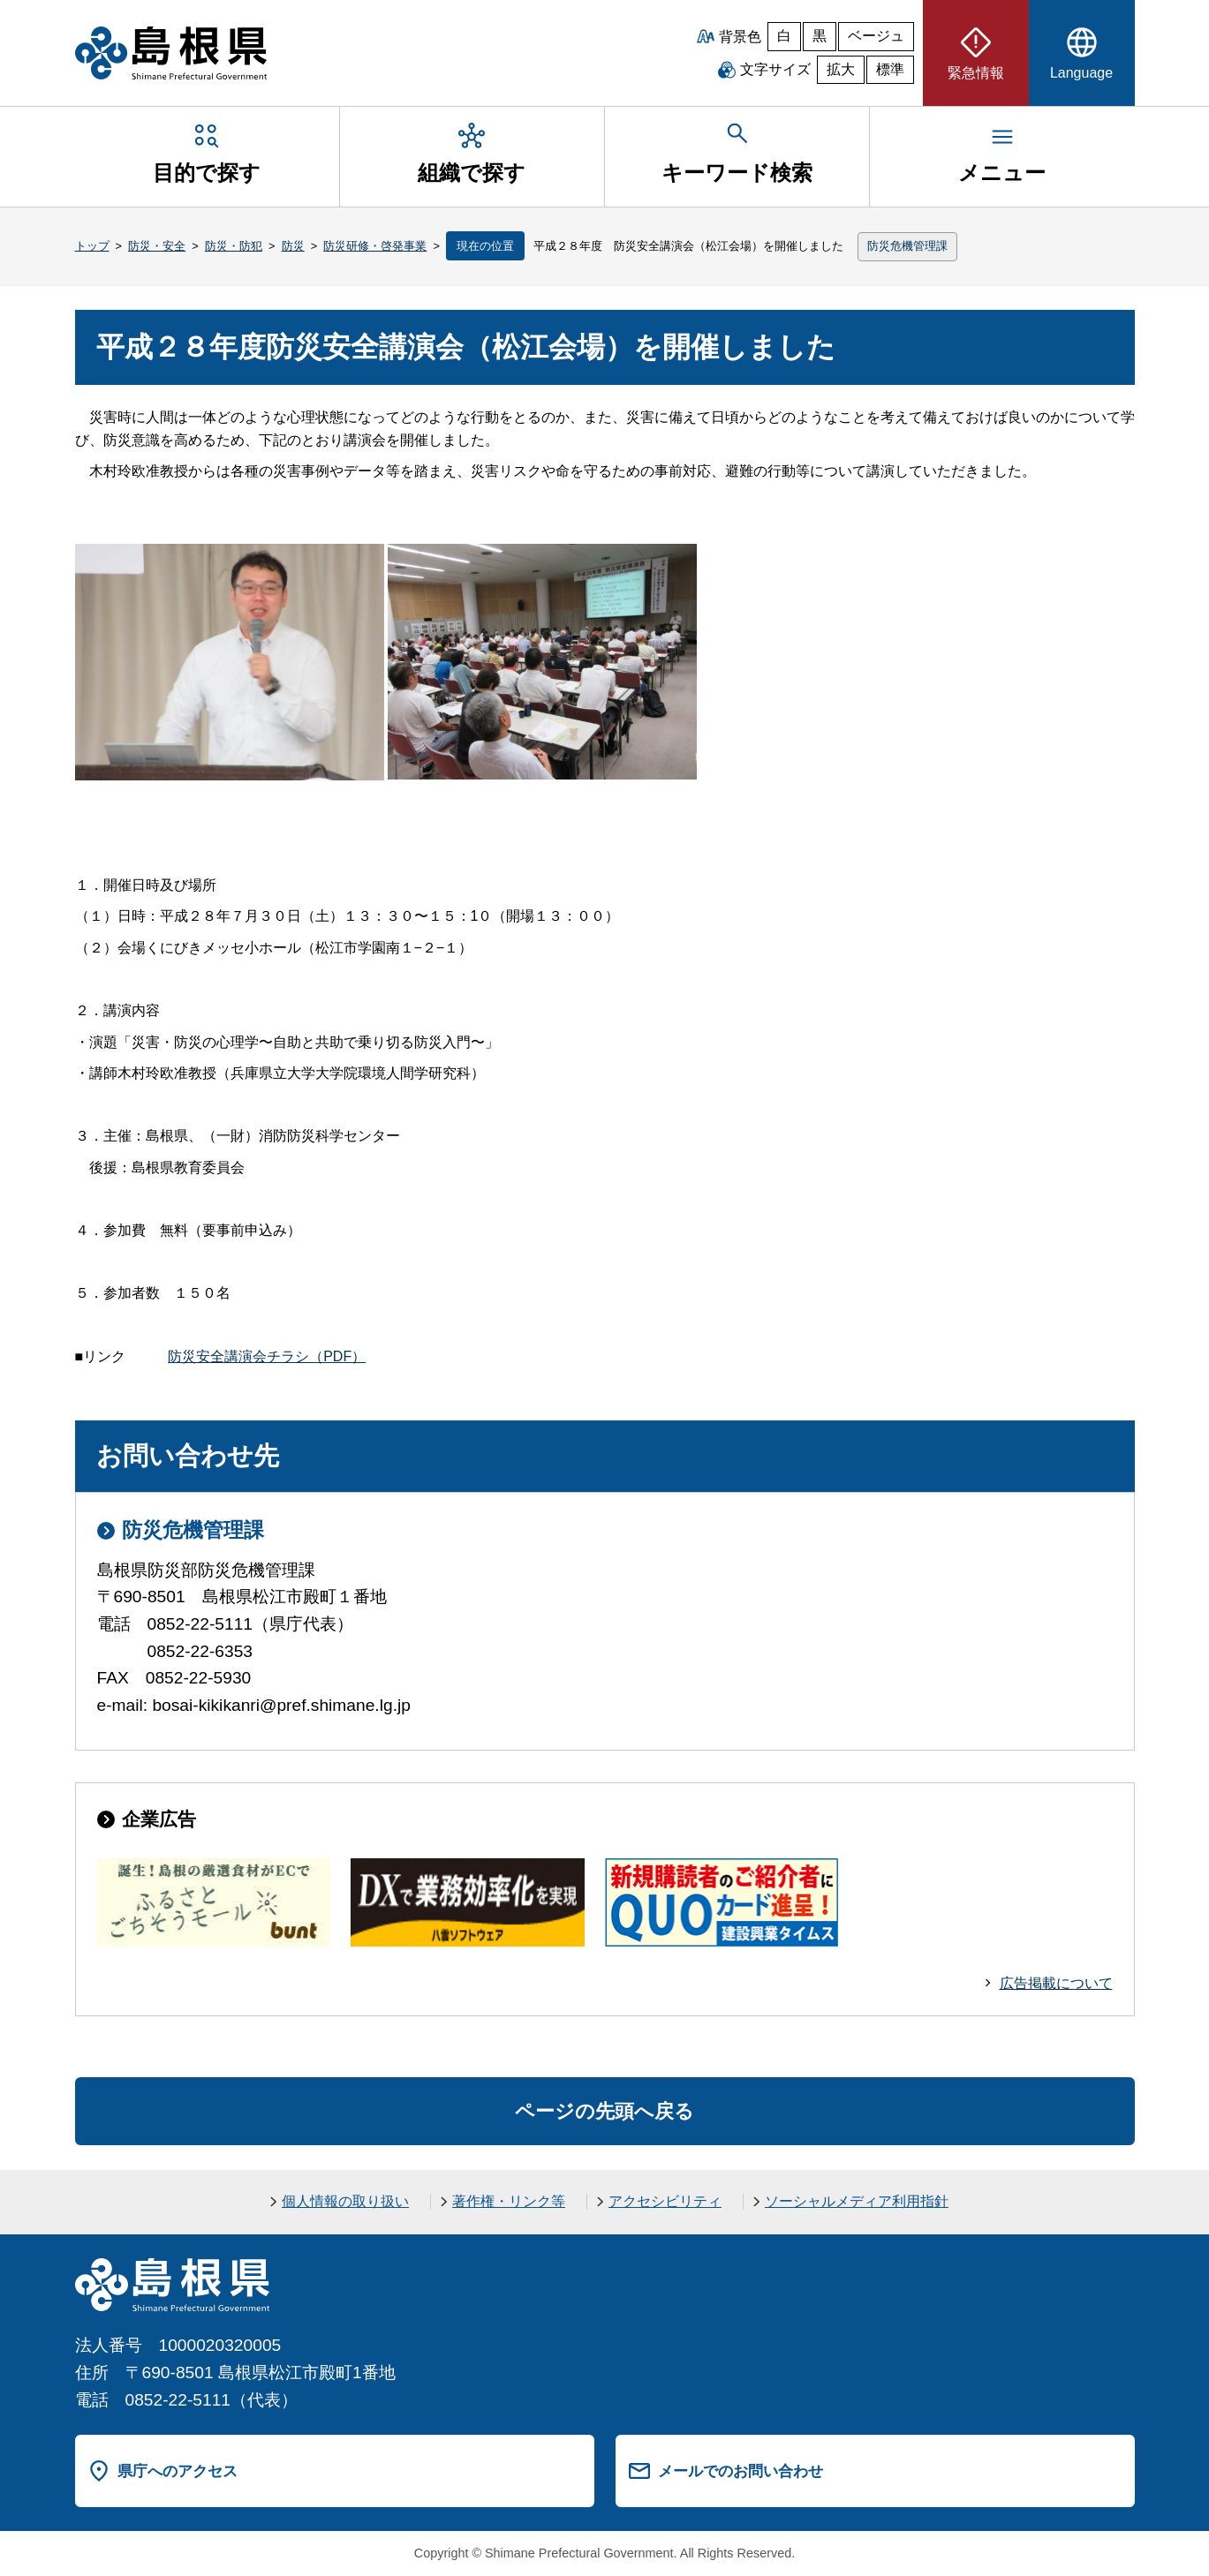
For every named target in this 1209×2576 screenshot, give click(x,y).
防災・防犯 (233, 245)
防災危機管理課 (907, 245)
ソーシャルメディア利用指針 (856, 2201)
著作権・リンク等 (508, 2201)
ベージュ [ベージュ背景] (876, 35)
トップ (92, 245)
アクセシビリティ (665, 2201)
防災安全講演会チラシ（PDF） (267, 1356)
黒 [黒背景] (819, 35)
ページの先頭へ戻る (604, 2111)
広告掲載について (1056, 1983)
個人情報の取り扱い (345, 2201)
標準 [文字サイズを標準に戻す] (890, 69)
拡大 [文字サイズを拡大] (841, 69)
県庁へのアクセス (177, 2471)
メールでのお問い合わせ (740, 2471)
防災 (293, 245)
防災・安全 (156, 245)
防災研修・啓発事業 (375, 245)
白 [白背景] (784, 35)
